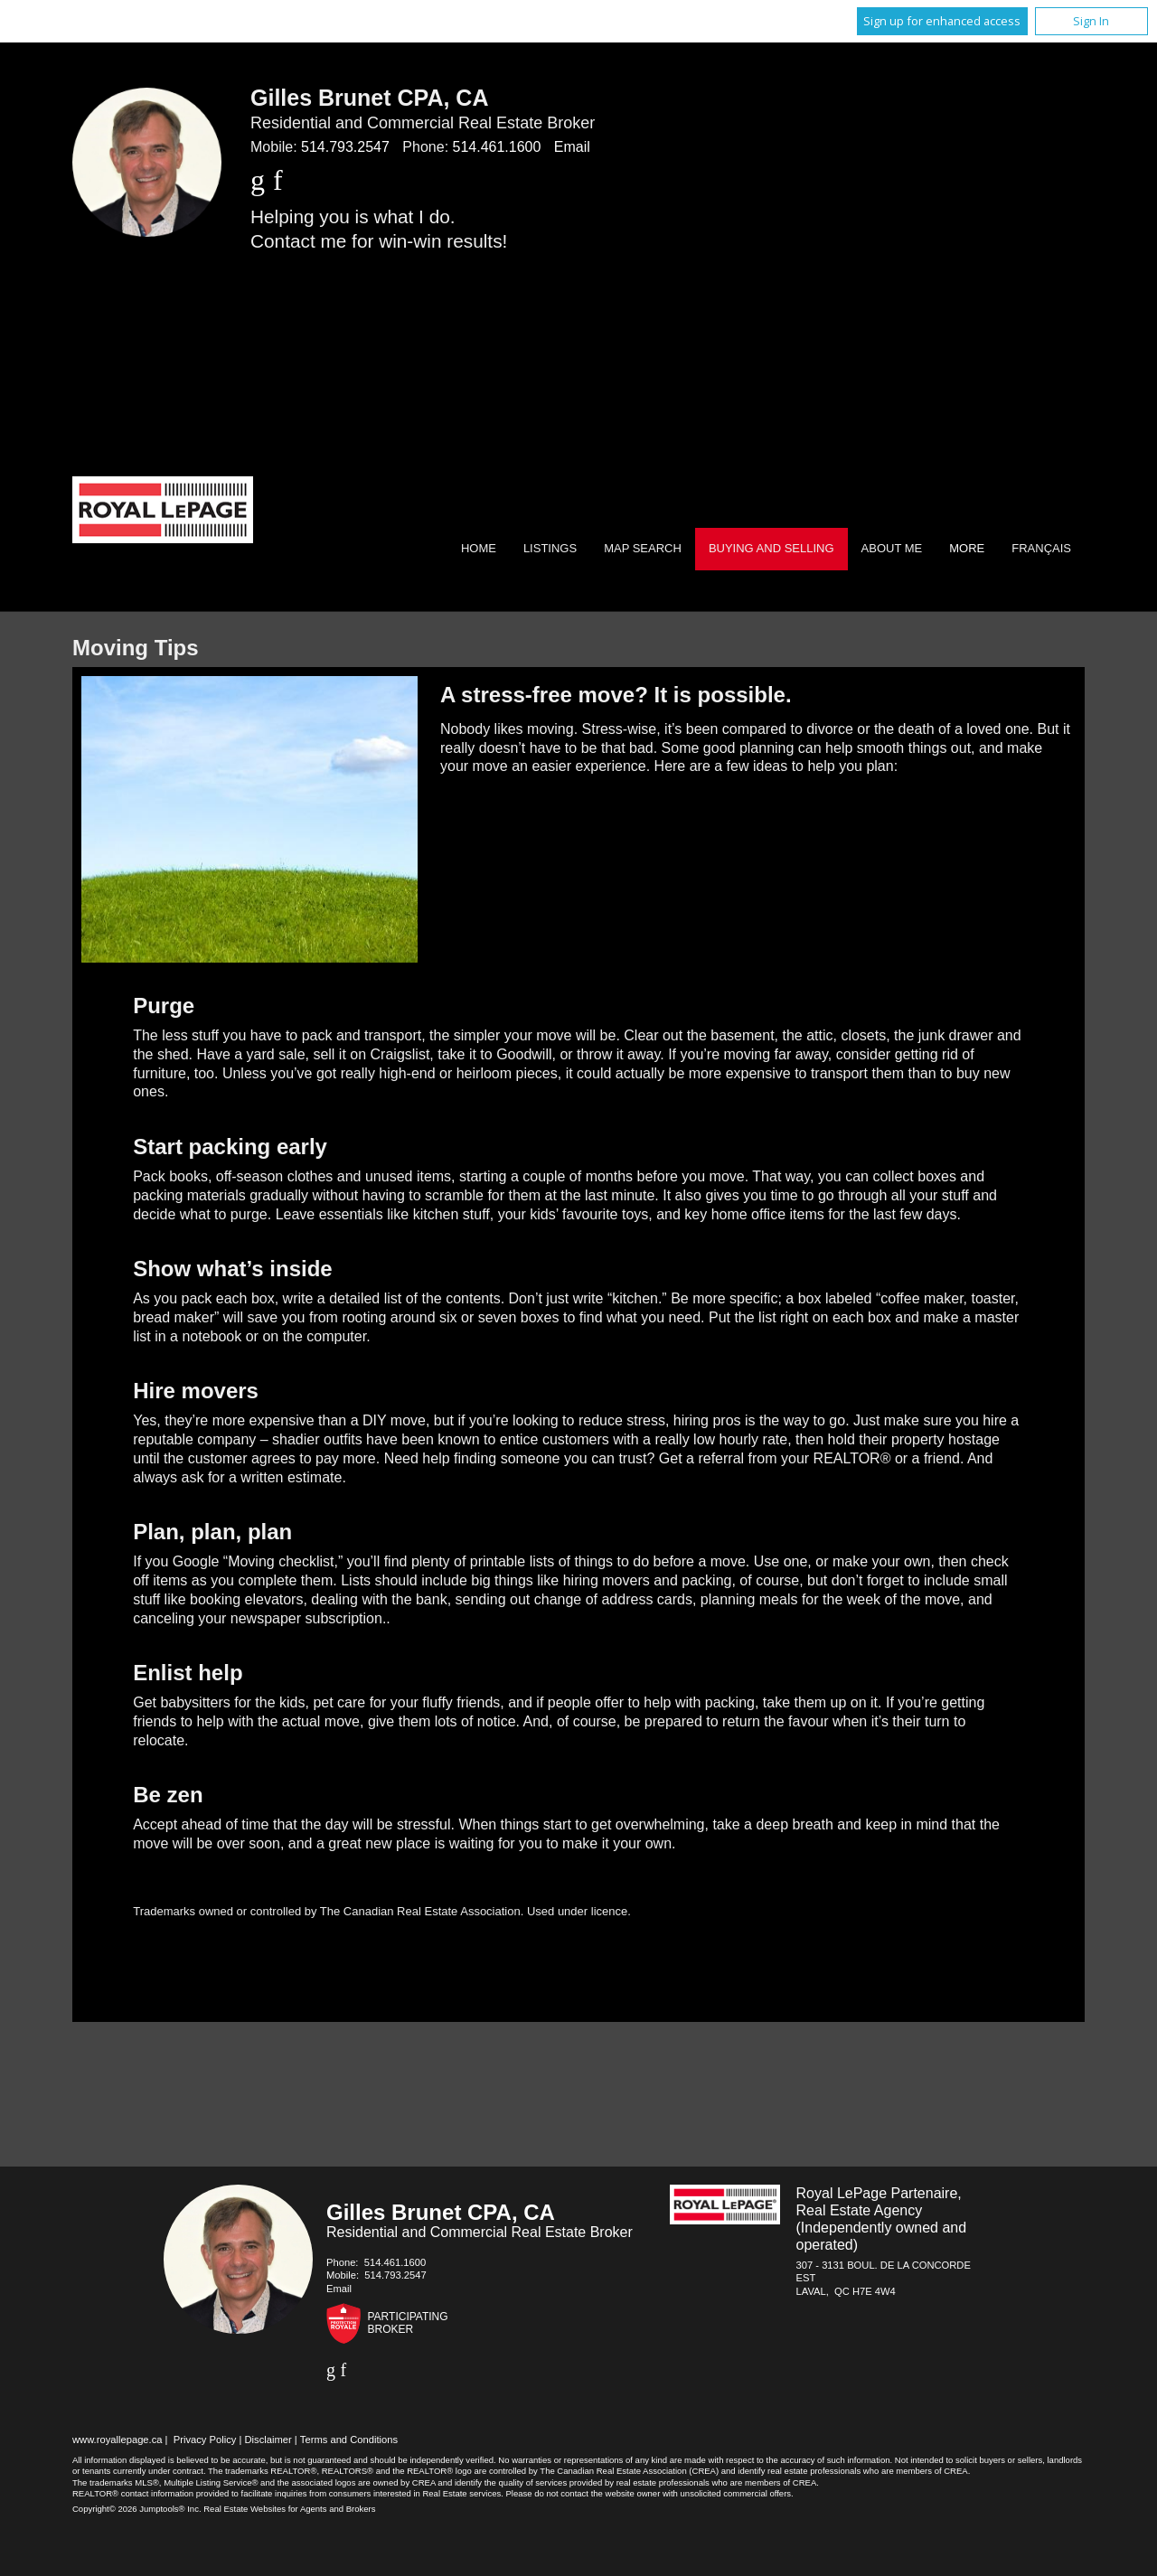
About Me (892, 548)
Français (1041, 548)
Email (572, 147)
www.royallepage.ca (117, 2439)
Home (478, 548)
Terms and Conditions (349, 2439)
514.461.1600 (497, 147)
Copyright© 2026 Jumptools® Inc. (137, 2509)
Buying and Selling (771, 548)
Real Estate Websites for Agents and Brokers (289, 2509)
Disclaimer (268, 2439)
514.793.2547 (345, 147)
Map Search (643, 548)
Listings (550, 548)
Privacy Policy (205, 2439)
